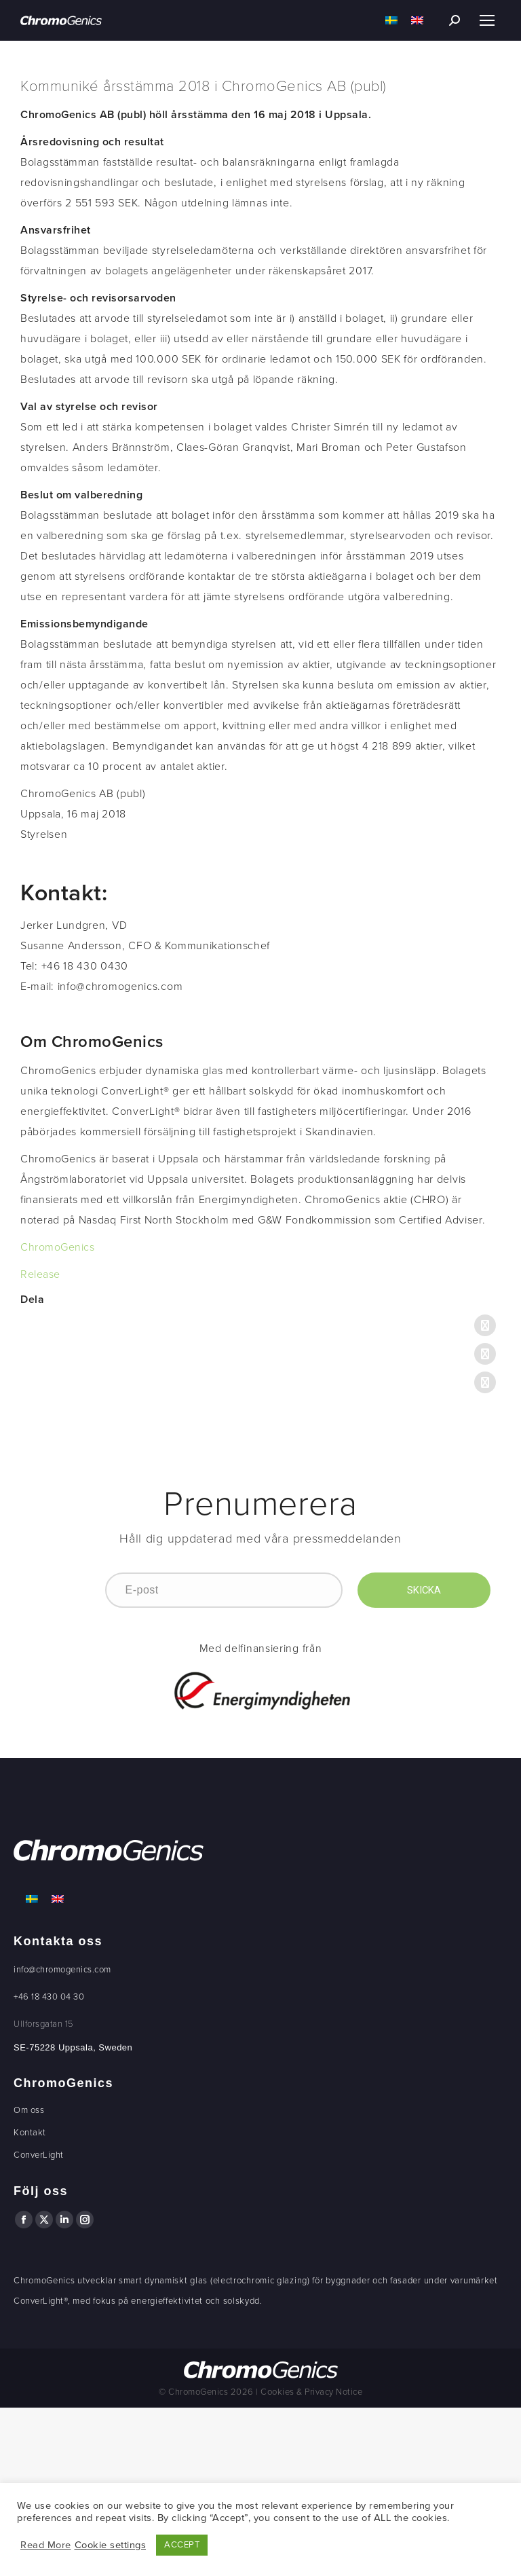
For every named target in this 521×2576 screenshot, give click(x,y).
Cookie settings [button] (111, 2545)
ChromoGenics (57, 1247)
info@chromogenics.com (62, 1969)
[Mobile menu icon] (487, 20)
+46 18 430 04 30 (49, 1996)
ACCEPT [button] (181, 2544)
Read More (45, 2545)
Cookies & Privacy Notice (311, 2392)
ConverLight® (41, 2301)
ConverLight (39, 2155)
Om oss (29, 2110)
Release (40, 1274)
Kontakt (30, 2132)
